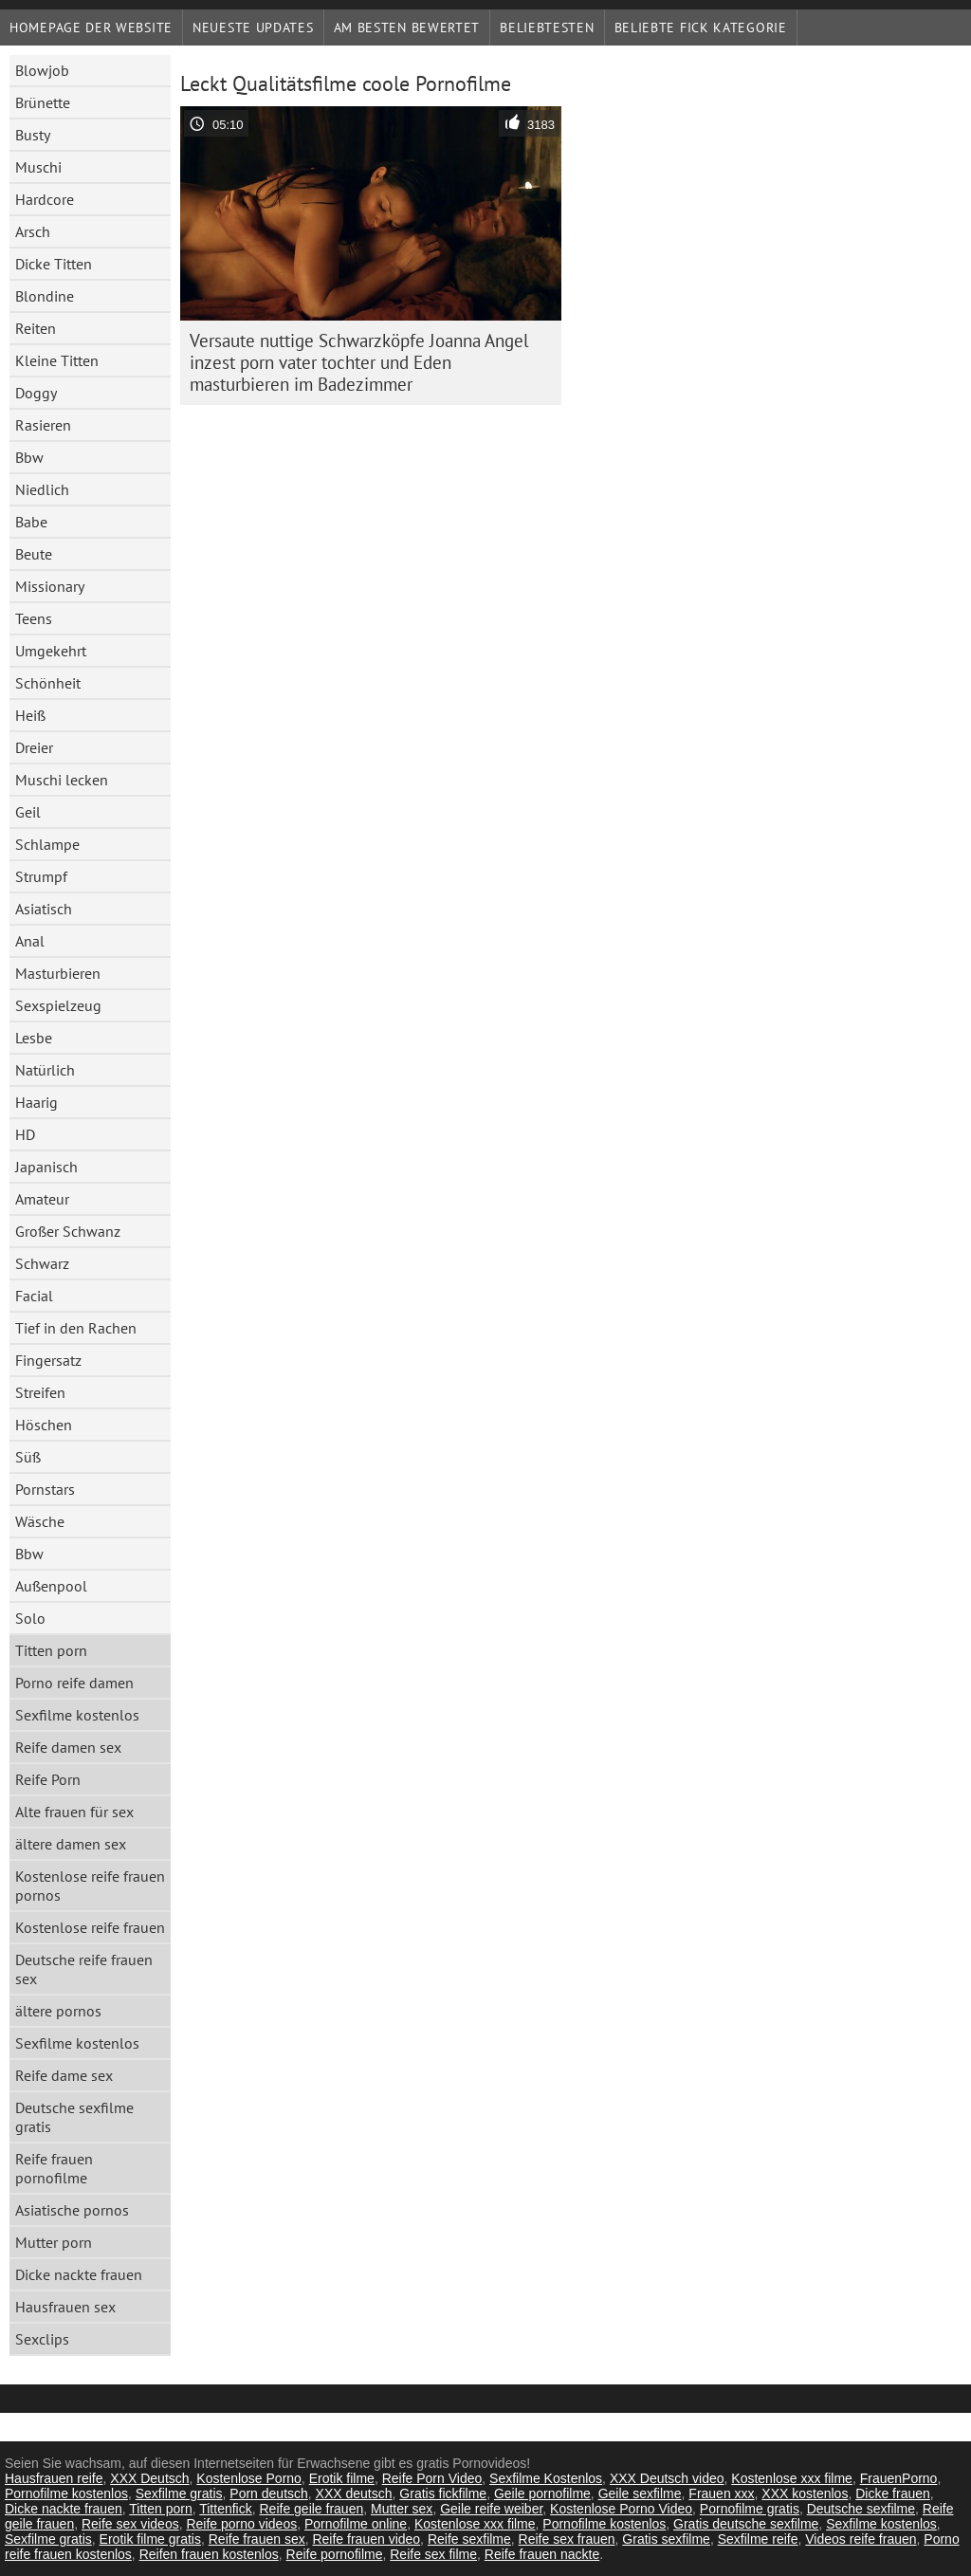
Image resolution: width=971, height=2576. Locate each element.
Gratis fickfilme (442, 2493)
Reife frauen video (366, 2539)
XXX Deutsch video (667, 2478)
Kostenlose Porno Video (621, 2508)
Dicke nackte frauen (78, 2274)
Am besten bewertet (407, 27)
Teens (33, 618)
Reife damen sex (68, 1747)
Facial (34, 1295)
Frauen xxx (721, 2493)
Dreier (34, 747)
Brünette (42, 102)
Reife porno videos (241, 2523)
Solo (30, 1618)
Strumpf (41, 876)
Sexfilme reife (758, 2539)
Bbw (29, 457)
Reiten (35, 328)
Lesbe (33, 1037)
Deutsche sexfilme (861, 2508)
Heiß (30, 715)
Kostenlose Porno (249, 2478)
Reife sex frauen (567, 2539)
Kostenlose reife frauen (90, 1927)
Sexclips (42, 2338)
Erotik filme (342, 2478)
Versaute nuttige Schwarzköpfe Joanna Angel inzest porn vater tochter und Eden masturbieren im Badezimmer (359, 362)
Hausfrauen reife (54, 2478)
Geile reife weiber (491, 2508)
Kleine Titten (57, 360)
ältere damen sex (70, 1843)
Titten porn (51, 1650)
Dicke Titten (53, 263)
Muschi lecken (61, 779)
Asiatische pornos (72, 2209)
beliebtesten (547, 27)
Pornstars (45, 1489)
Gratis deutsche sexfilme (745, 2523)
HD (25, 1134)
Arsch (32, 231)
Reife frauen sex (257, 2539)
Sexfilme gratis (179, 2493)
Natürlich (45, 1069)
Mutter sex (401, 2508)
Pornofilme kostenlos (66, 2493)
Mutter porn (53, 2242)
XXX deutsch (354, 2493)
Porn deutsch (268, 2493)
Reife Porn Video (432, 2478)
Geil (28, 811)
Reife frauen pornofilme (54, 2168)
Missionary (49, 586)
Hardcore (44, 199)
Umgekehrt (50, 650)
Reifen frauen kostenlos (209, 2554)
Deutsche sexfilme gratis (74, 2117)
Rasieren (43, 424)
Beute (33, 553)
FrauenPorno (899, 2478)
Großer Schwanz (67, 1231)
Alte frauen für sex (74, 1811)
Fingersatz (48, 1360)
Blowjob (42, 70)
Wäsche (39, 1521)
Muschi (38, 166)
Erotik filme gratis (150, 2539)
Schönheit (48, 682)
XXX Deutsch (149, 2478)
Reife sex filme (433, 2554)
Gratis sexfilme (666, 2539)
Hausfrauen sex (65, 2306)
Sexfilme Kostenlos (545, 2478)
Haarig (36, 1102)
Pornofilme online (355, 2523)
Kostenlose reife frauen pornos (90, 1885)
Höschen (43, 1424)
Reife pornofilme (334, 2554)
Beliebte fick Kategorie (700, 27)
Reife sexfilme (469, 2539)
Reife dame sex (64, 2075)
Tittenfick (225, 2508)
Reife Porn (48, 1779)
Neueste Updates (253, 27)
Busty (32, 134)
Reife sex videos (130, 2523)
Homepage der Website (91, 27)
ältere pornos (58, 2010)
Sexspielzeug (58, 1005)
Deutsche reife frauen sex (84, 1969)
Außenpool (51, 1585)
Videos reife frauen (860, 2539)
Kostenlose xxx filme (791, 2478)
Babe (31, 521)
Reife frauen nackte (542, 2554)
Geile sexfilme (640, 2493)
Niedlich (42, 489)
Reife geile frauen (311, 2508)
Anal (30, 940)
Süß (28, 1456)
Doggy (36, 392)
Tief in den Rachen (76, 1327)
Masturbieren (58, 973)
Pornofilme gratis (749, 2508)
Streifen (40, 1392)
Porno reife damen (74, 1682)
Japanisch (46, 1166)
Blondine (44, 295)
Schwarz (42, 1263)
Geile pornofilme (542, 2493)
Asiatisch (43, 908)
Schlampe (47, 844)
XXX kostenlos (804, 2493)
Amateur (42, 1198)
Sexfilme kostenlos (77, 1714)
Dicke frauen (892, 2493)
